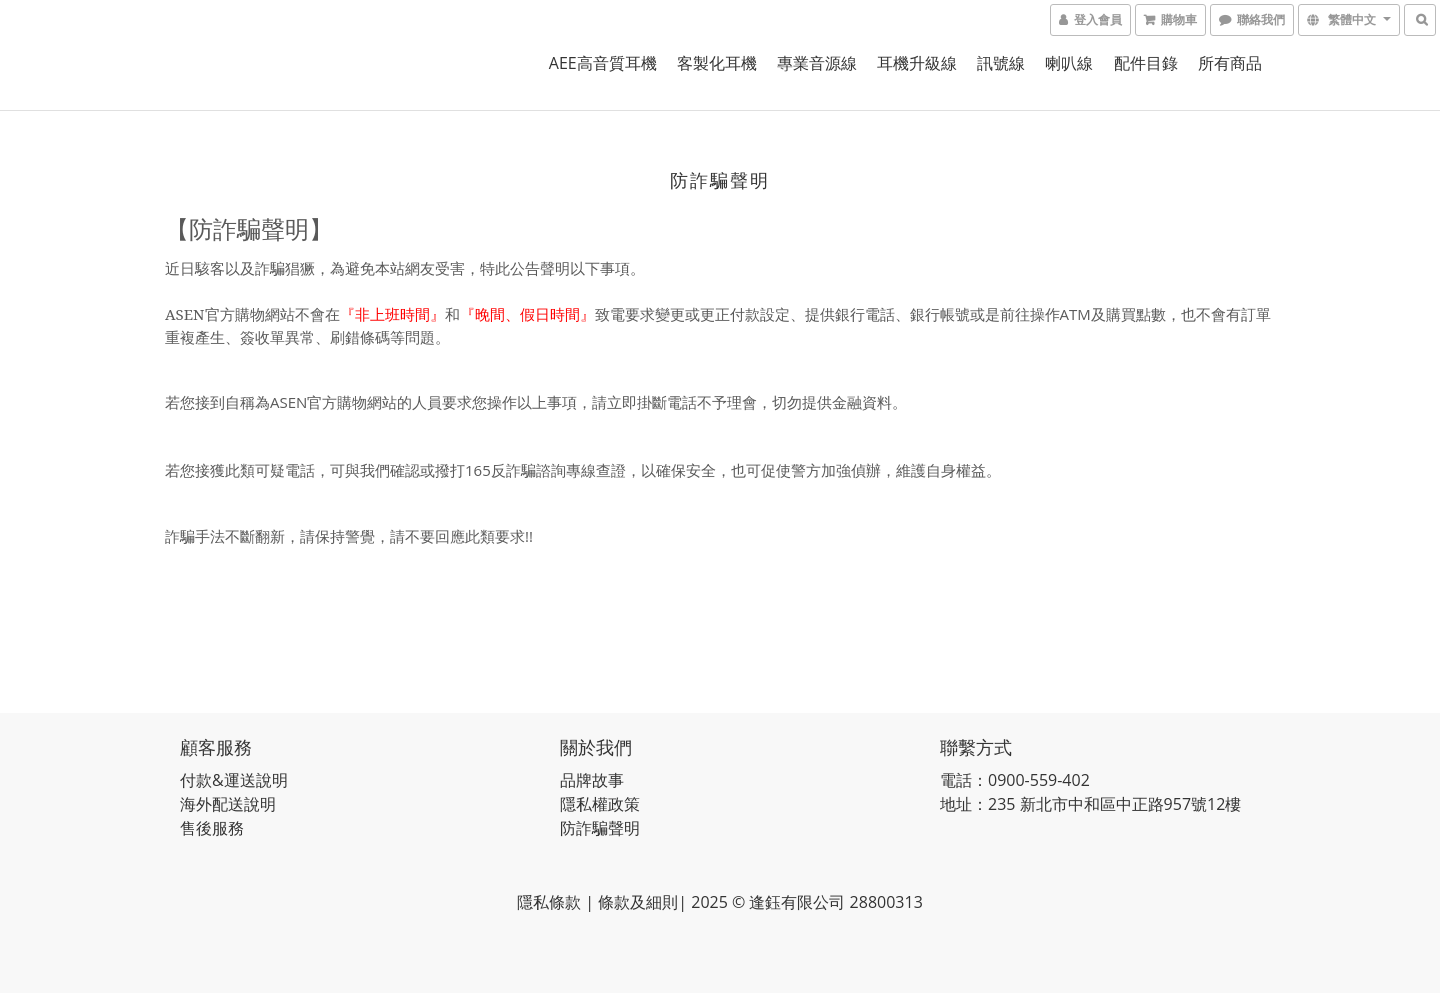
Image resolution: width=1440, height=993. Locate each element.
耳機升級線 (917, 63)
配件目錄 (1146, 63)
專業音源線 (817, 63)
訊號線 (1001, 63)
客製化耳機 (717, 63)
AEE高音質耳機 (603, 63)
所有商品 (1230, 63)
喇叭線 (1069, 63)
